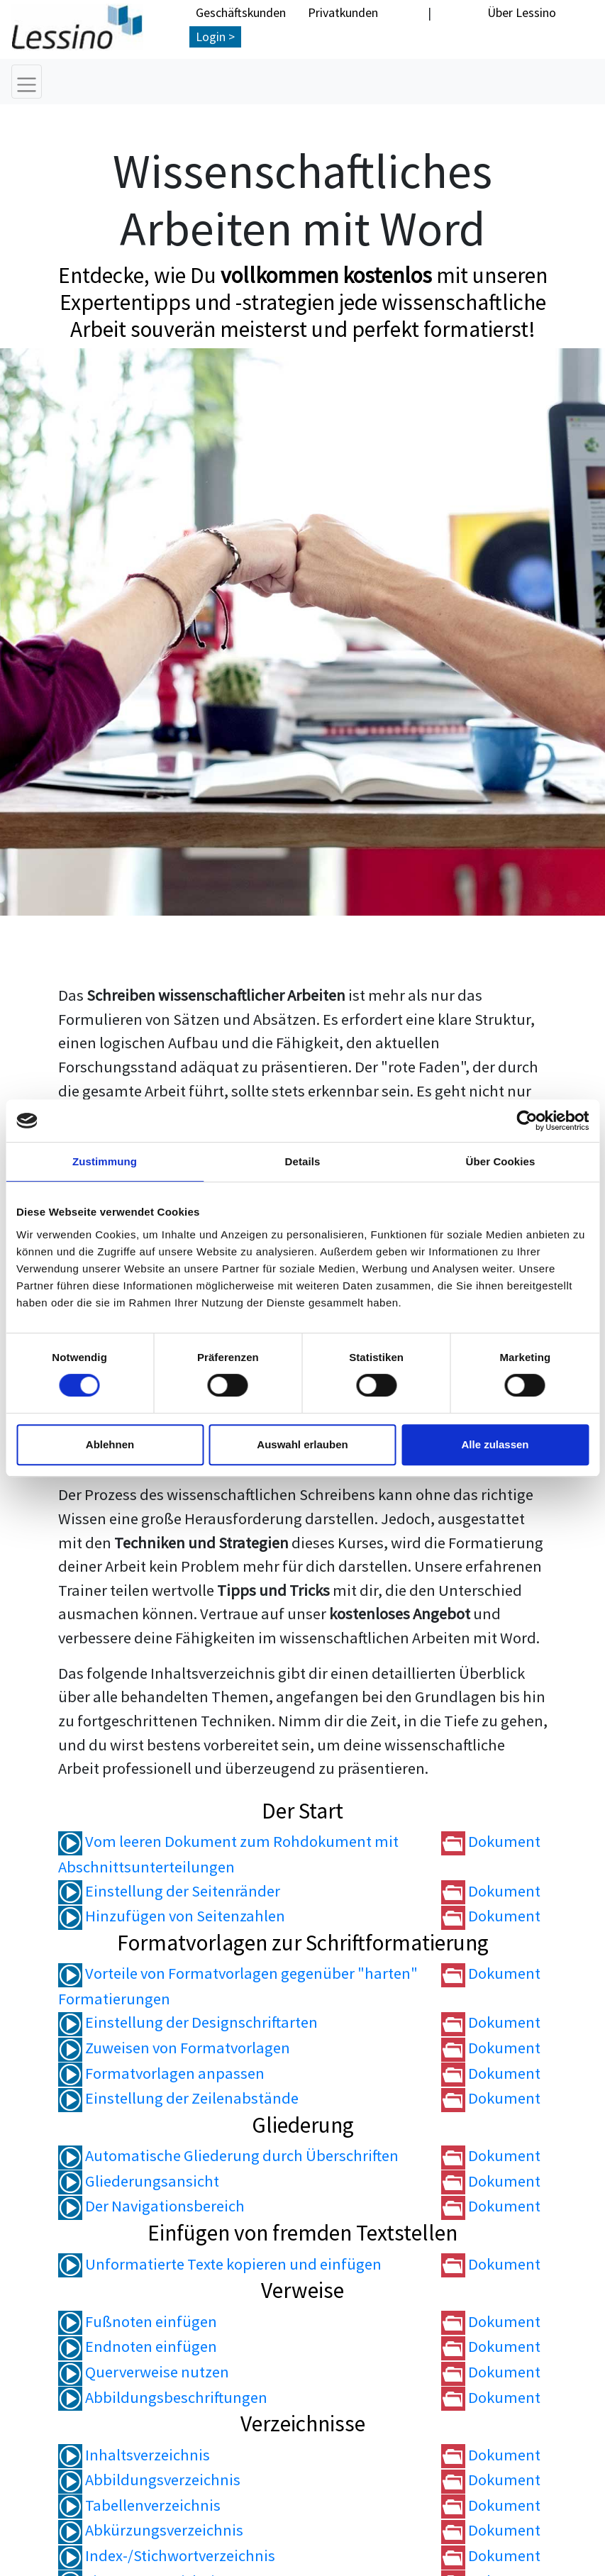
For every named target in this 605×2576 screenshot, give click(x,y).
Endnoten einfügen (137, 2348)
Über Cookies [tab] (500, 1161)
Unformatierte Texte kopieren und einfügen (220, 2265)
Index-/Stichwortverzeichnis (166, 2556)
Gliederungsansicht (138, 2182)
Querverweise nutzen (143, 2372)
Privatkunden (343, 12)
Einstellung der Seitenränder (169, 1892)
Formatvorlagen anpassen (161, 2074)
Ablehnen (110, 1444)
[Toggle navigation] (27, 82)
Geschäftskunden (241, 12)
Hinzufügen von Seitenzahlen (171, 1916)
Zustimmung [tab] (104, 1161)
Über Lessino (521, 12)
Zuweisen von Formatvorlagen (174, 2048)
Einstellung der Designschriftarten (188, 2023)
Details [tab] (303, 1161)
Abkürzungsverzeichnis (150, 2531)
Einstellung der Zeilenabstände (178, 2099)
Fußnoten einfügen (137, 2322)
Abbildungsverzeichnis (149, 2481)
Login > (215, 36)
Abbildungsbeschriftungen (162, 2398)
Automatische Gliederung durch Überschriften (228, 2157)
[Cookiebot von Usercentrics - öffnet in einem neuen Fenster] (527, 1120)
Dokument (490, 1843)
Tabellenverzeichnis (139, 2506)
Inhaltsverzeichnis (134, 2455)
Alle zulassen (494, 1444)
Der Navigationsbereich (151, 2207)
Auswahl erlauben (302, 1444)
